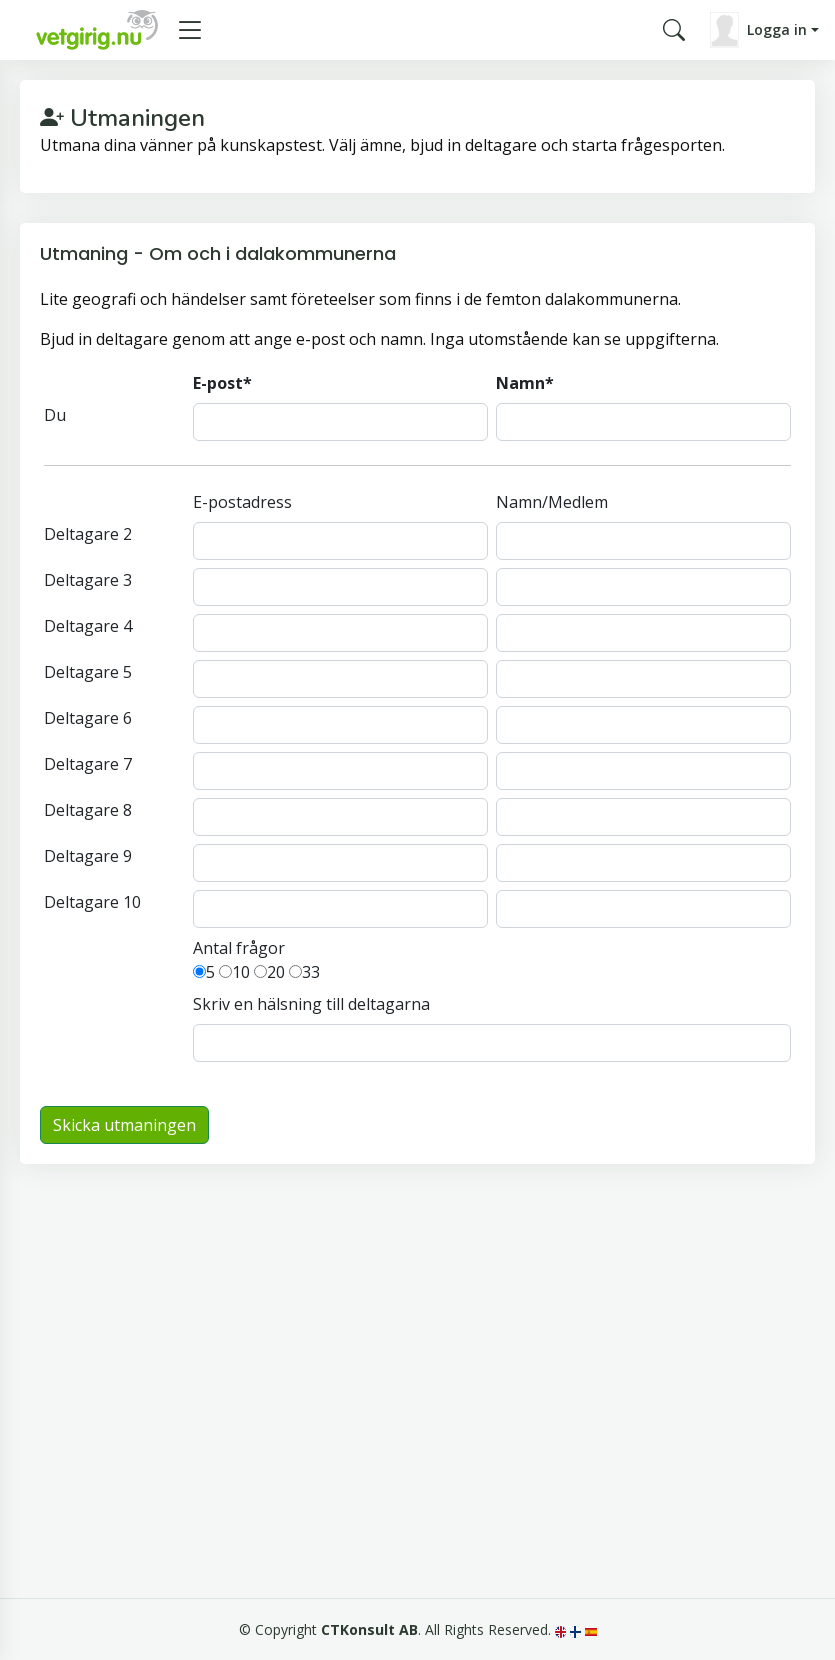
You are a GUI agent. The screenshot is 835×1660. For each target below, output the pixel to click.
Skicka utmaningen (124, 1125)
